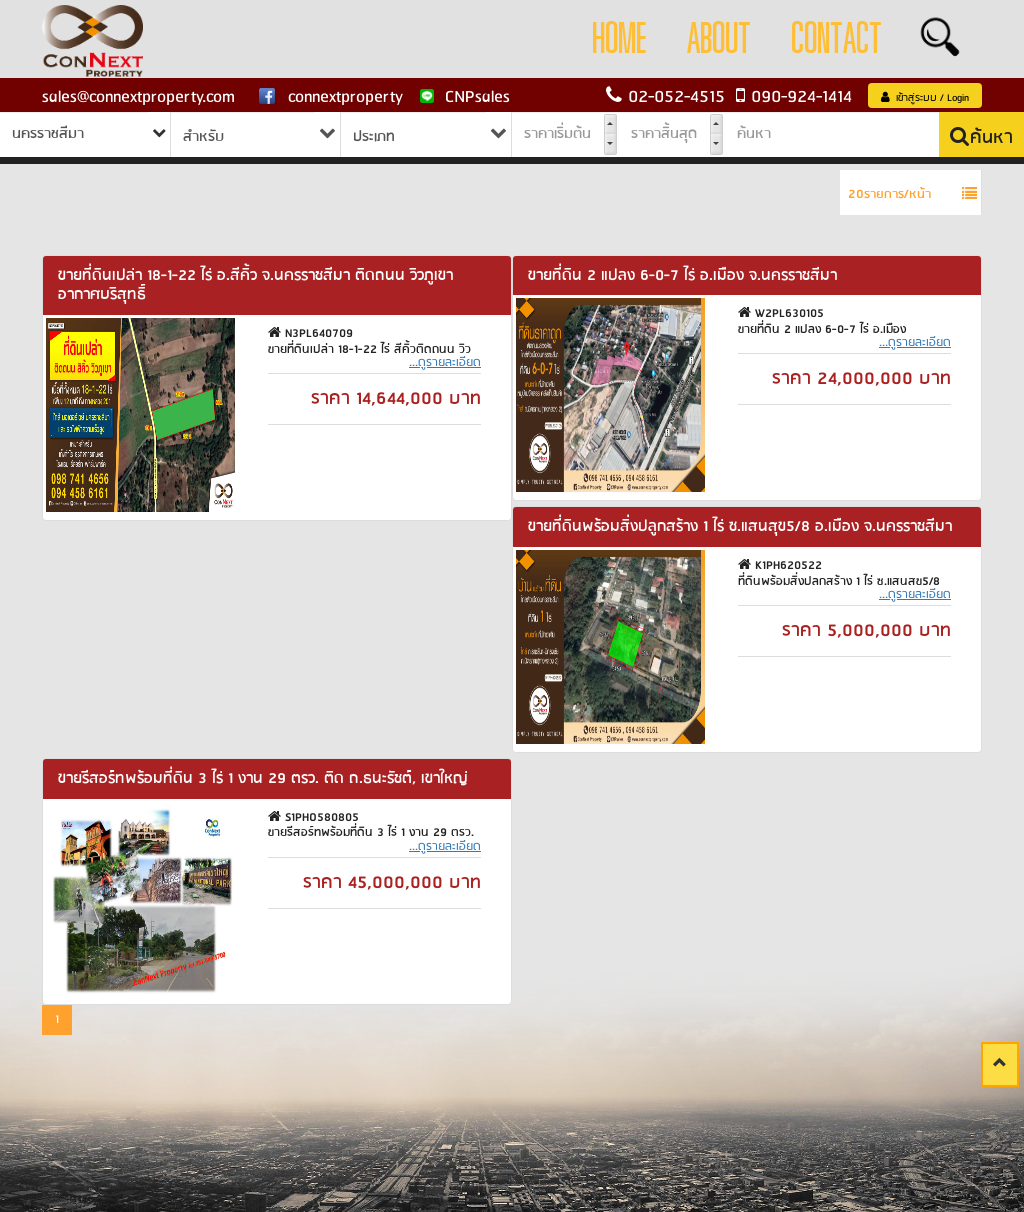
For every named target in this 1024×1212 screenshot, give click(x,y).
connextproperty (330, 97)
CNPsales (465, 97)
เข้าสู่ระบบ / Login (925, 98)
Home (619, 40)
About (719, 40)
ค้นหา (981, 138)
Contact (836, 40)
